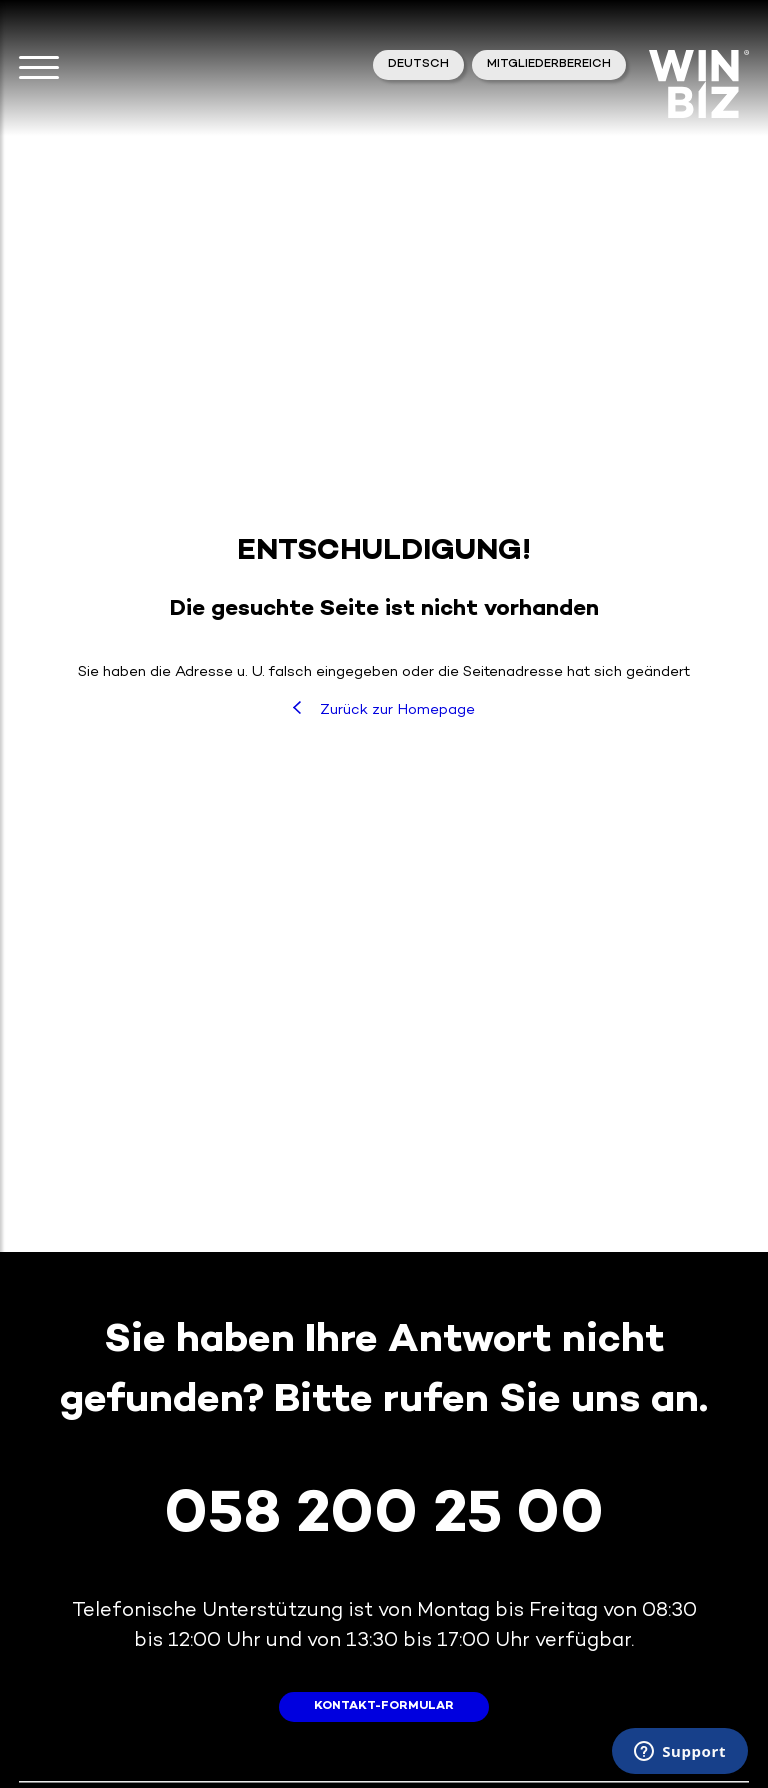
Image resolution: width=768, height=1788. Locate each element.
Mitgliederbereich (549, 64)
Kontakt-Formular (384, 1706)
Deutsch (418, 64)
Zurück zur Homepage (383, 709)
